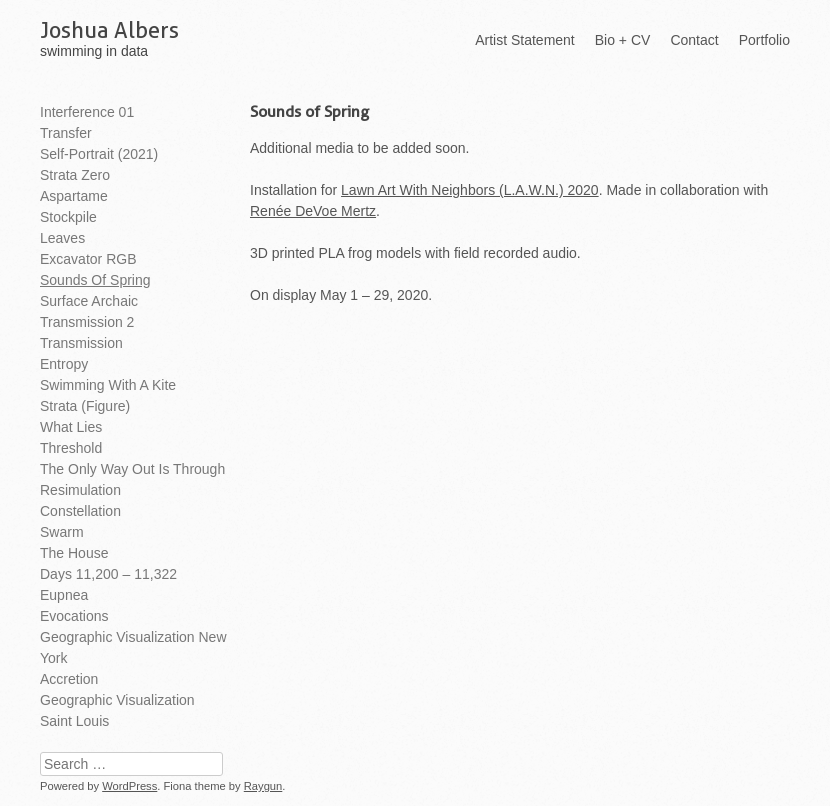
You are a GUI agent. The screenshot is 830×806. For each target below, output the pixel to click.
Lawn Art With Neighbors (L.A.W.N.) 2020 (470, 190)
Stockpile (68, 217)
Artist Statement (525, 40)
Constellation (80, 511)
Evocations (74, 616)
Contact (694, 40)
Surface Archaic (89, 301)
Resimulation (80, 490)
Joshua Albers (109, 30)
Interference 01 (87, 112)
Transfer (66, 133)
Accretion (69, 679)
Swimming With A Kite (108, 385)
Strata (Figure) (85, 406)
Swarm (62, 532)
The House (74, 553)
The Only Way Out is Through (132, 469)
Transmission (81, 343)
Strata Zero (75, 175)
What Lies (71, 427)
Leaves (62, 238)
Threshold (71, 448)
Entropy (64, 364)
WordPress (129, 786)
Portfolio (764, 40)
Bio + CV (623, 40)
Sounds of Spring (95, 280)
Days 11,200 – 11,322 (108, 574)
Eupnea (64, 595)
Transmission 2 (87, 322)
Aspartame (74, 196)
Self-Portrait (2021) (99, 154)
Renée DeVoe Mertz (313, 211)
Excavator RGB (88, 259)
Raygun (263, 786)
